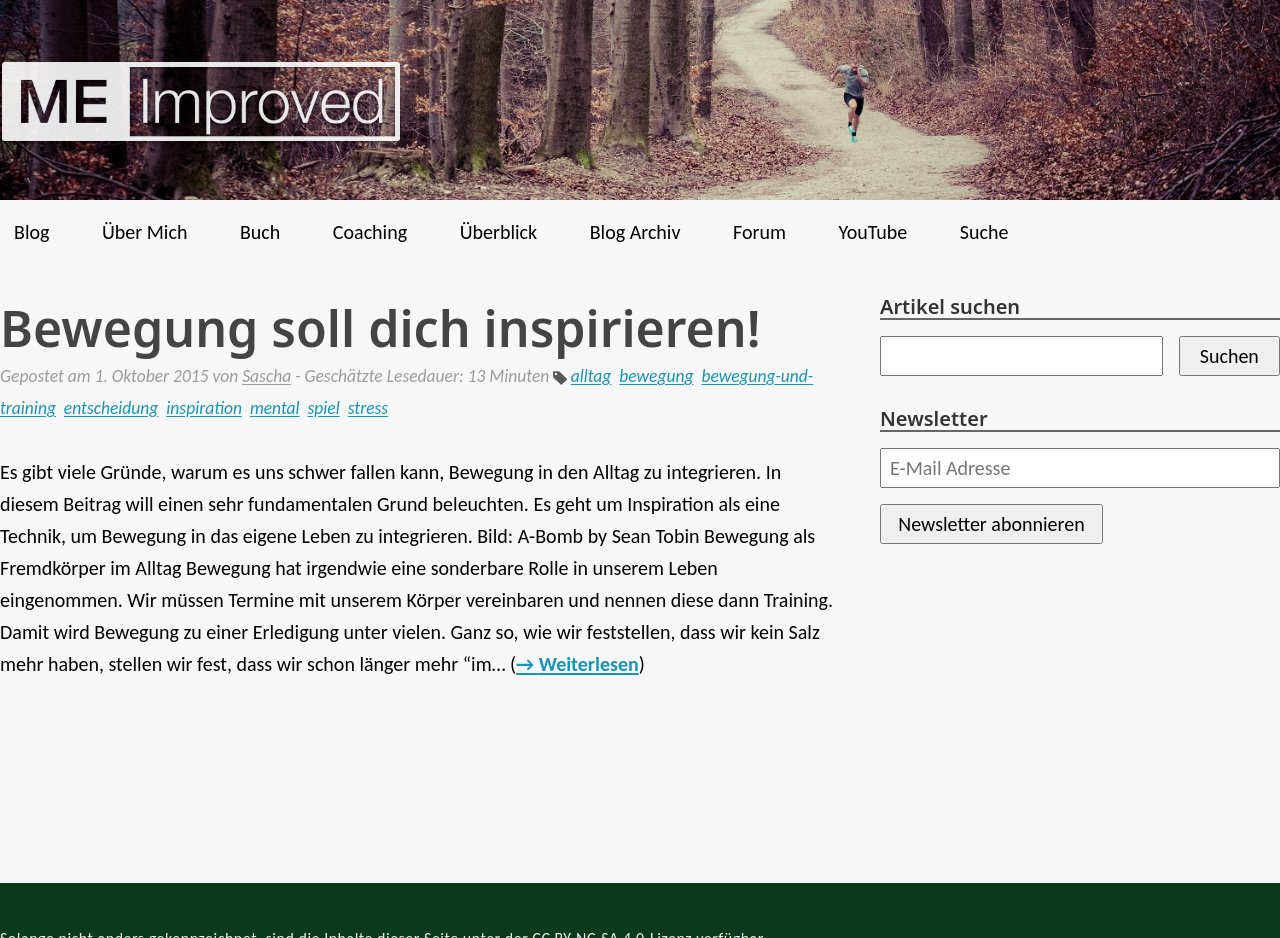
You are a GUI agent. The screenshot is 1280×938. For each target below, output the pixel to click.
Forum (759, 232)
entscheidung (111, 408)
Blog (31, 232)
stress (368, 408)
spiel (324, 408)
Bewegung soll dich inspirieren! (380, 328)
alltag (591, 376)
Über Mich (144, 232)
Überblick (499, 232)
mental (275, 408)
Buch (260, 232)
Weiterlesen (589, 664)
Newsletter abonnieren (991, 524)
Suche (984, 232)
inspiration (204, 408)
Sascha (266, 376)
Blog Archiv (635, 232)
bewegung (656, 376)
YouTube (872, 232)
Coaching (370, 232)
